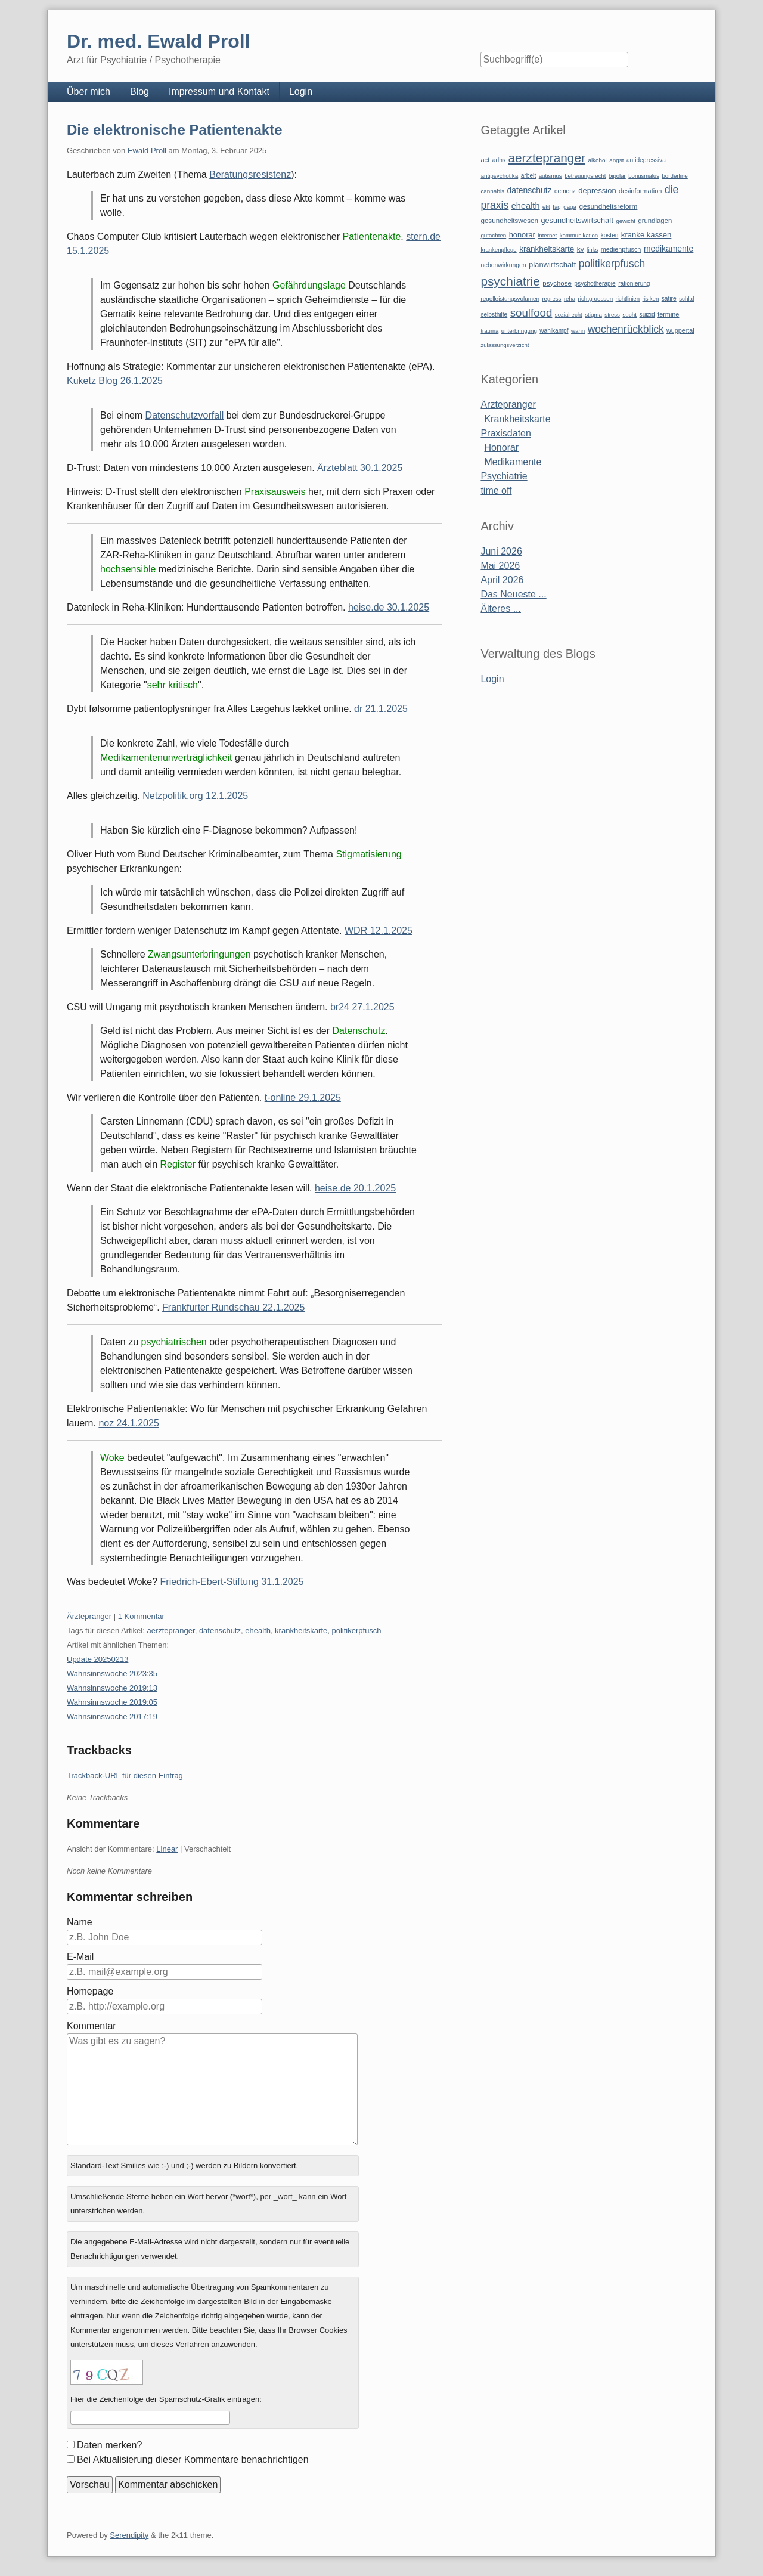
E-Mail (80, 1957)
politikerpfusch (357, 1630)
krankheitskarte (301, 1630)
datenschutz (220, 1630)
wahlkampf (553, 330)
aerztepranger (170, 1630)
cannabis (492, 191)
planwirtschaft (552, 264)
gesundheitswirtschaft (577, 220)
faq (557, 206)
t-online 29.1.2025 (303, 1097)
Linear (167, 1848)
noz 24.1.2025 (128, 1423)
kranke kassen (646, 234)
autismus (550, 175)
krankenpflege (498, 249)
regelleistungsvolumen (509, 298)
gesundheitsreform (608, 206)
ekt (546, 206)
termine (668, 314)
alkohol (597, 160)
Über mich (88, 91)
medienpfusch (621, 249)
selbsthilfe (493, 314)
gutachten (493, 235)
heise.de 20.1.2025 (355, 1188)
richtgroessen (595, 298)
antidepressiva (646, 160)
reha (569, 298)
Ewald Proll (147, 150)
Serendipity (129, 2535)
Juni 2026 (501, 551)
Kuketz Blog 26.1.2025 (115, 381)
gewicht (625, 221)
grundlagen (655, 220)
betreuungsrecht (585, 175)
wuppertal (680, 330)
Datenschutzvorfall (184, 415)
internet (547, 235)
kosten (610, 235)
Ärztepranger (89, 1616)
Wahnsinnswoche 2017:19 (112, 1716)
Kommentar (91, 2026)
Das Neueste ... (513, 594)
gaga (569, 206)
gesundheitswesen (509, 220)
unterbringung (519, 330)
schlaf (686, 298)
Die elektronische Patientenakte (174, 130)
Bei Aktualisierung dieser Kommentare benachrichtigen (193, 2459)
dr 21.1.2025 (381, 709)
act (484, 159)
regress (551, 298)
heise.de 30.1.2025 (388, 607)
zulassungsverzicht (504, 345)
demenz (565, 191)
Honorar (501, 447)
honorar (522, 234)
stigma (593, 314)
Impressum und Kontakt (219, 91)
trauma (489, 330)
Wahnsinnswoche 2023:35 (112, 1673)
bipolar (617, 175)
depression (597, 190)
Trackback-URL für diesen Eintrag (125, 1775)
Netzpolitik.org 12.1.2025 (195, 796)
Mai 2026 (500, 566)
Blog (139, 91)
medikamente (668, 248)
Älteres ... (500, 608)
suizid (647, 314)
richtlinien (628, 298)
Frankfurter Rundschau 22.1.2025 (233, 1307)
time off (495, 490)
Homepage (90, 1991)
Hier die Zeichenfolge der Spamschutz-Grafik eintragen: (166, 2399)
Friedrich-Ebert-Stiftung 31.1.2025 (232, 1582)
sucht (629, 314)
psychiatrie (509, 281)
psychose (557, 283)
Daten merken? (109, 2445)
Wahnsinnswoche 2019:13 (112, 1687)
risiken (651, 298)
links (592, 249)
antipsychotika (499, 175)
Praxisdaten (505, 433)
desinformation (640, 190)
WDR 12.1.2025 (378, 930)
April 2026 (501, 580)
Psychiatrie (503, 476)
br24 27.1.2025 (362, 1007)
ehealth (258, 1630)
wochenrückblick (626, 329)
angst (616, 160)
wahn (578, 330)
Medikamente (512, 462)
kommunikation (579, 235)
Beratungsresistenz (250, 174)
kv (580, 249)
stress (612, 314)
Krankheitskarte (517, 419)
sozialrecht (568, 314)
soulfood (531, 312)
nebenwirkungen (503, 265)
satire (669, 298)
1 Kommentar (141, 1616)
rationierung (634, 283)
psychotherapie (594, 283)
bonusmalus (643, 175)
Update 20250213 (97, 1659)
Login (300, 91)
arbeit (528, 175)
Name (79, 1922)
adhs (498, 160)
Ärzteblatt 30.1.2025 (359, 468)
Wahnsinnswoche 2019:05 (112, 1702)
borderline (674, 175)
